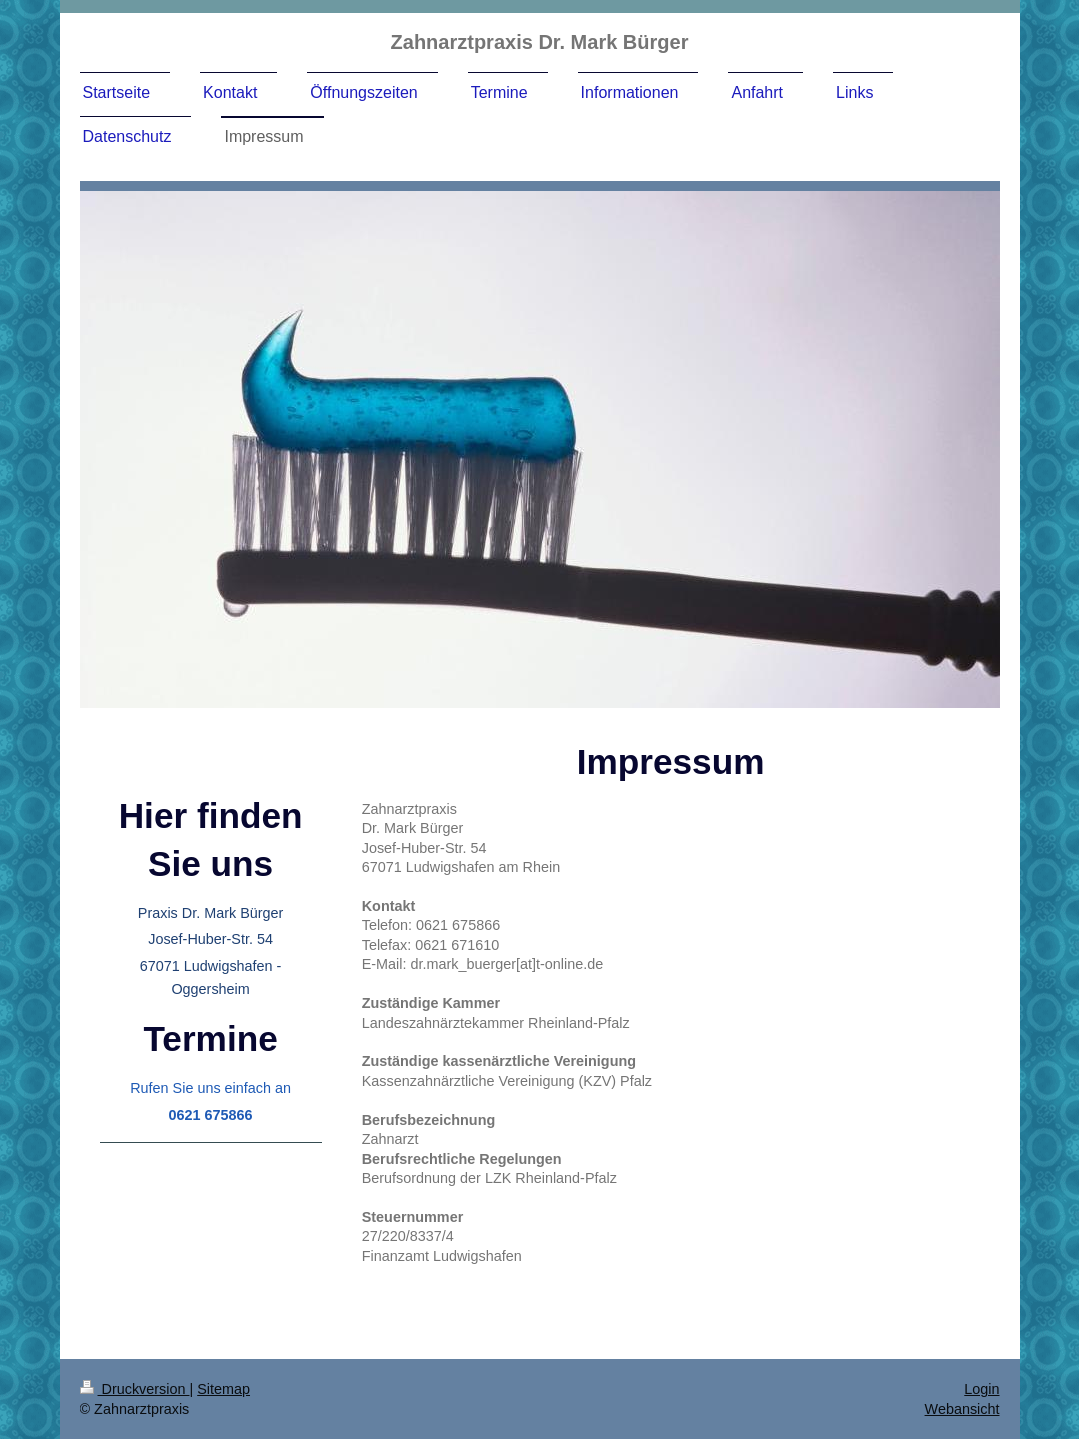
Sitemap (223, 1389)
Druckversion (135, 1389)
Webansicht (962, 1409)
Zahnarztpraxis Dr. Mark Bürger (540, 42)
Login (981, 1389)
